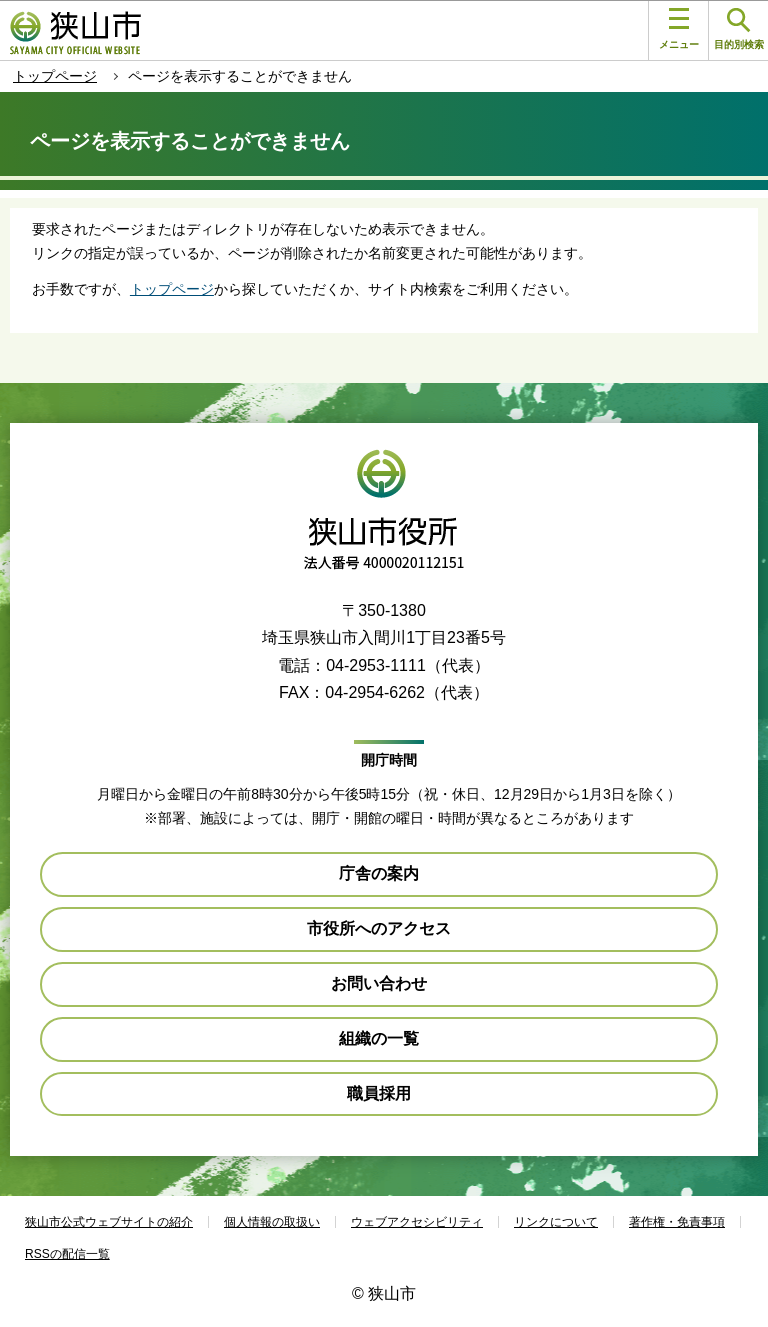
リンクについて (556, 1222)
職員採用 (379, 1093)
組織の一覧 (379, 1038)
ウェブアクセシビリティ (417, 1222)
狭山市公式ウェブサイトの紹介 (109, 1222)
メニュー (679, 29)
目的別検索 (739, 29)
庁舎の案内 (379, 873)
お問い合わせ (379, 983)
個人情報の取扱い (272, 1222)
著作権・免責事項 (677, 1222)
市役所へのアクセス (379, 928)
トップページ (55, 76)
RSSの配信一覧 (67, 1254)
